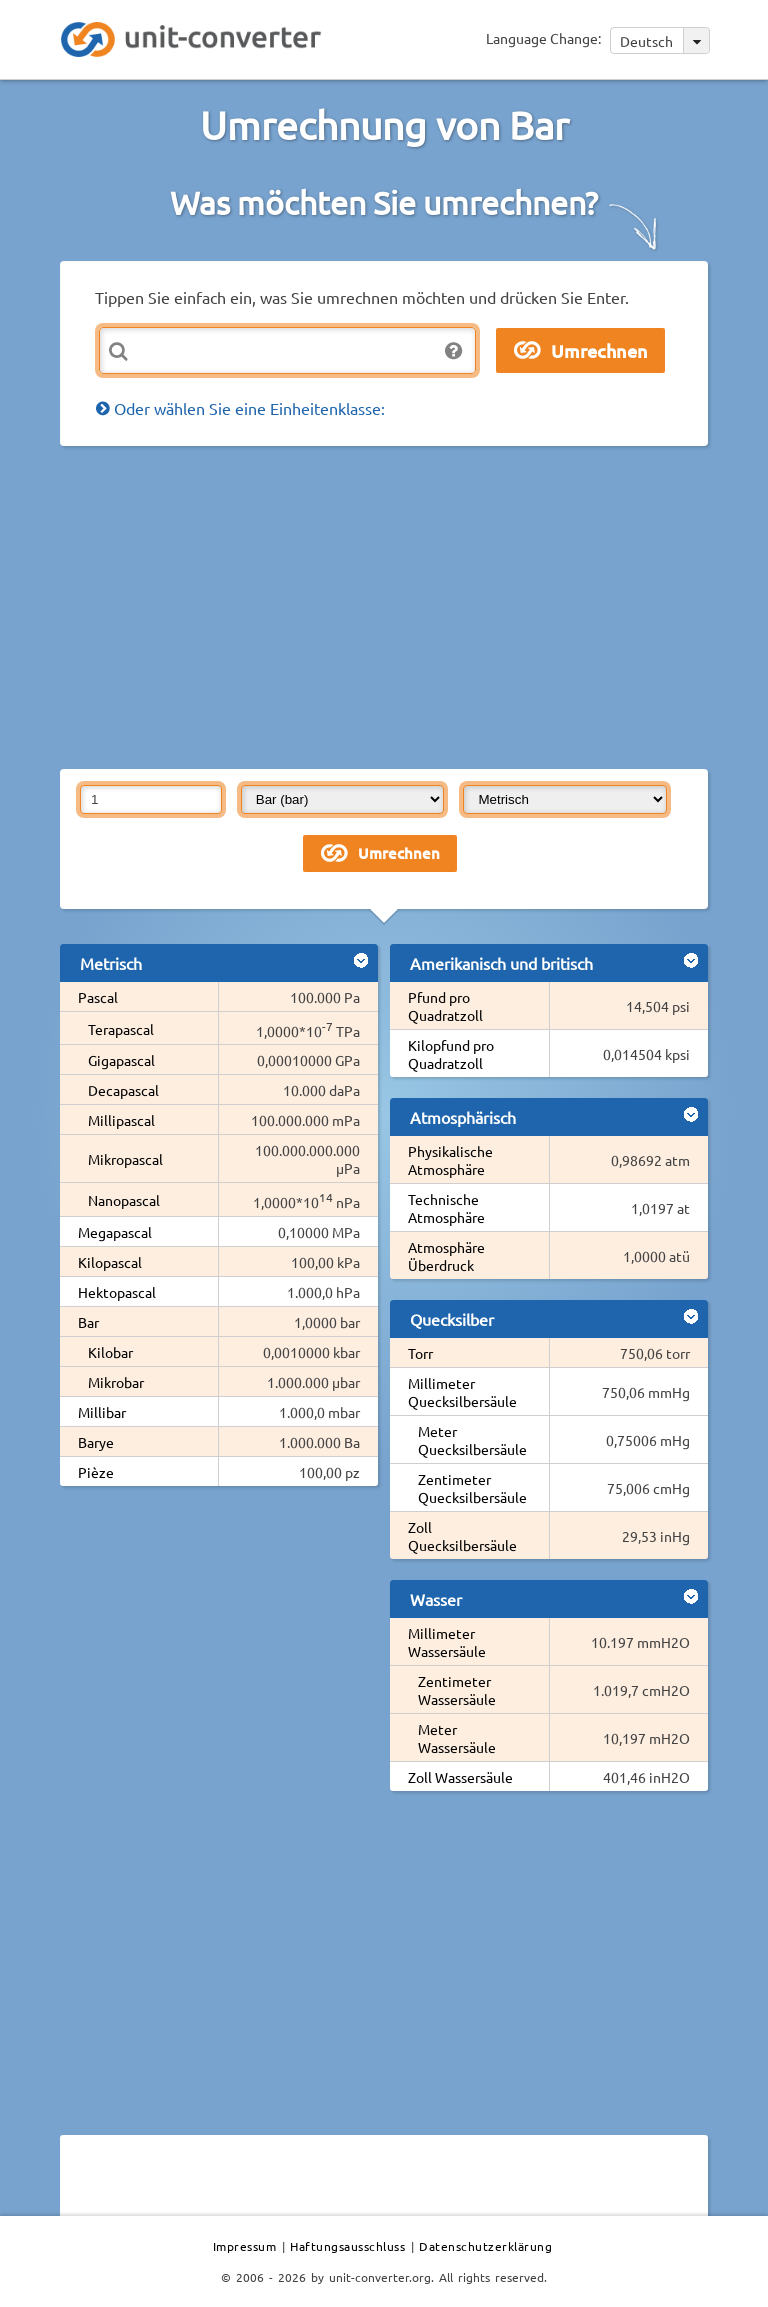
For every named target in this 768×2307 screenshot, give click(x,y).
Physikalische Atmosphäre (450, 1160)
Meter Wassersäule (457, 1738)
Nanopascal (124, 1200)
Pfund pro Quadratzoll (445, 1006)
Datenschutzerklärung (485, 2246)
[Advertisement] (414, 606)
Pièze (96, 1472)
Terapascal (121, 1029)
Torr (420, 1353)
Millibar (102, 1412)
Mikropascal (125, 1159)
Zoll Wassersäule (460, 1777)
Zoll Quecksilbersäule (462, 1536)
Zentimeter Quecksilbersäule (472, 1488)
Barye (96, 1442)
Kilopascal (110, 1262)
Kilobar (110, 1352)
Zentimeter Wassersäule (457, 1690)
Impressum (245, 2246)
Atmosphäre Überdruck (446, 1256)
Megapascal (115, 1232)
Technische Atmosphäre (446, 1208)
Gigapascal (121, 1060)
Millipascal (121, 1120)
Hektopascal (117, 1292)
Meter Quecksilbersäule (472, 1440)
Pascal (98, 997)
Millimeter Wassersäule (447, 1642)
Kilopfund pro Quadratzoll (451, 1054)
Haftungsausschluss (347, 2246)
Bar (88, 1322)
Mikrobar (116, 1382)
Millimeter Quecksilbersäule (462, 1392)
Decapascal (123, 1090)
